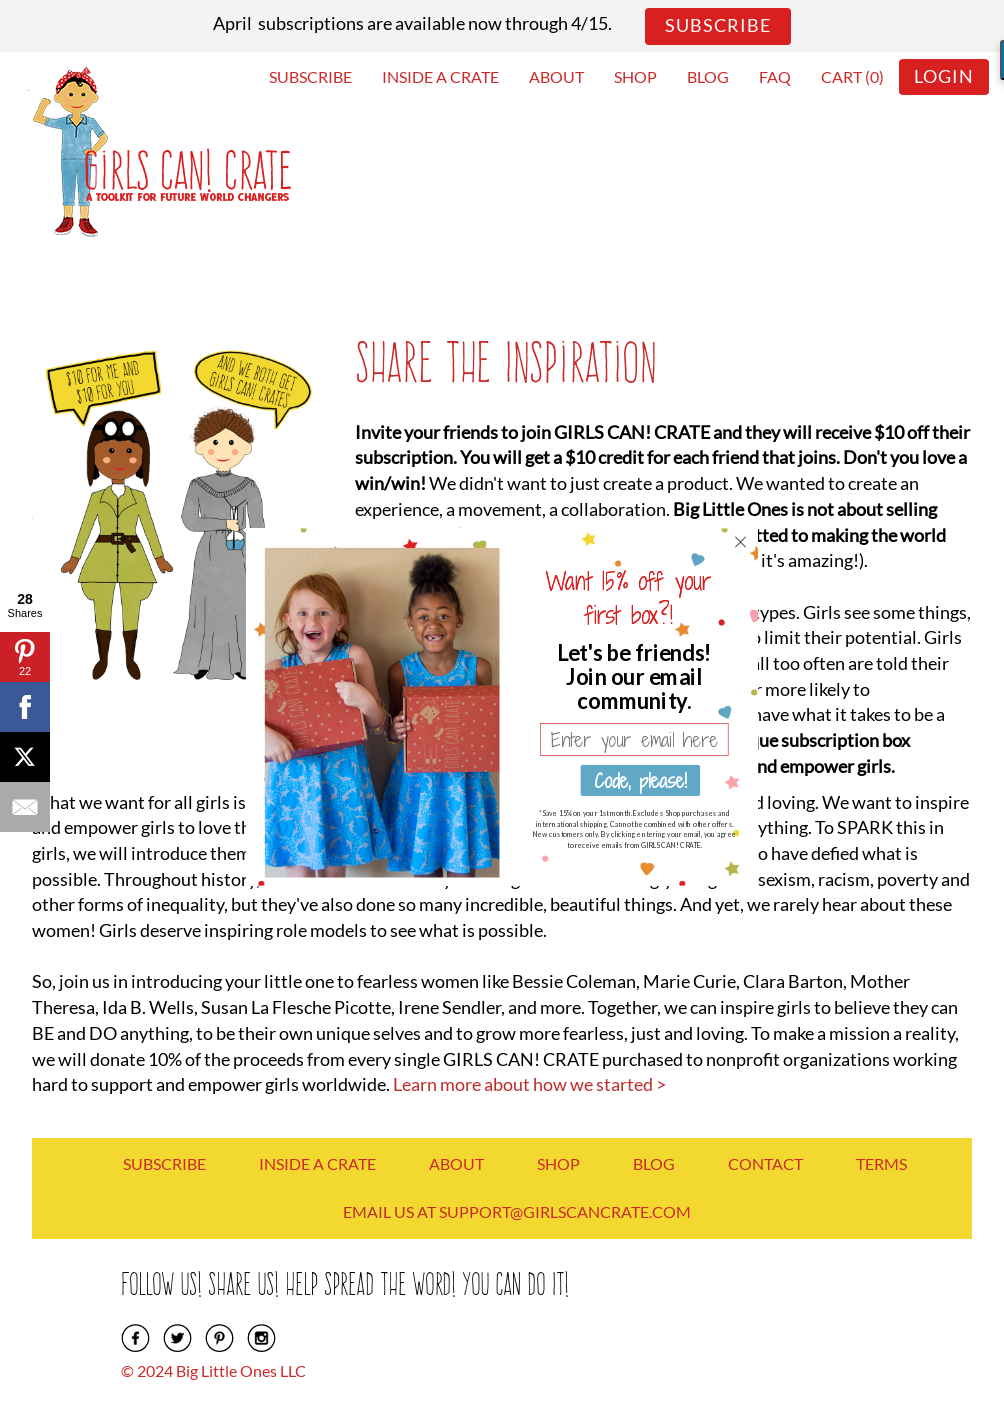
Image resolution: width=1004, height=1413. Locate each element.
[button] (634, 675)
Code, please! (640, 780)
